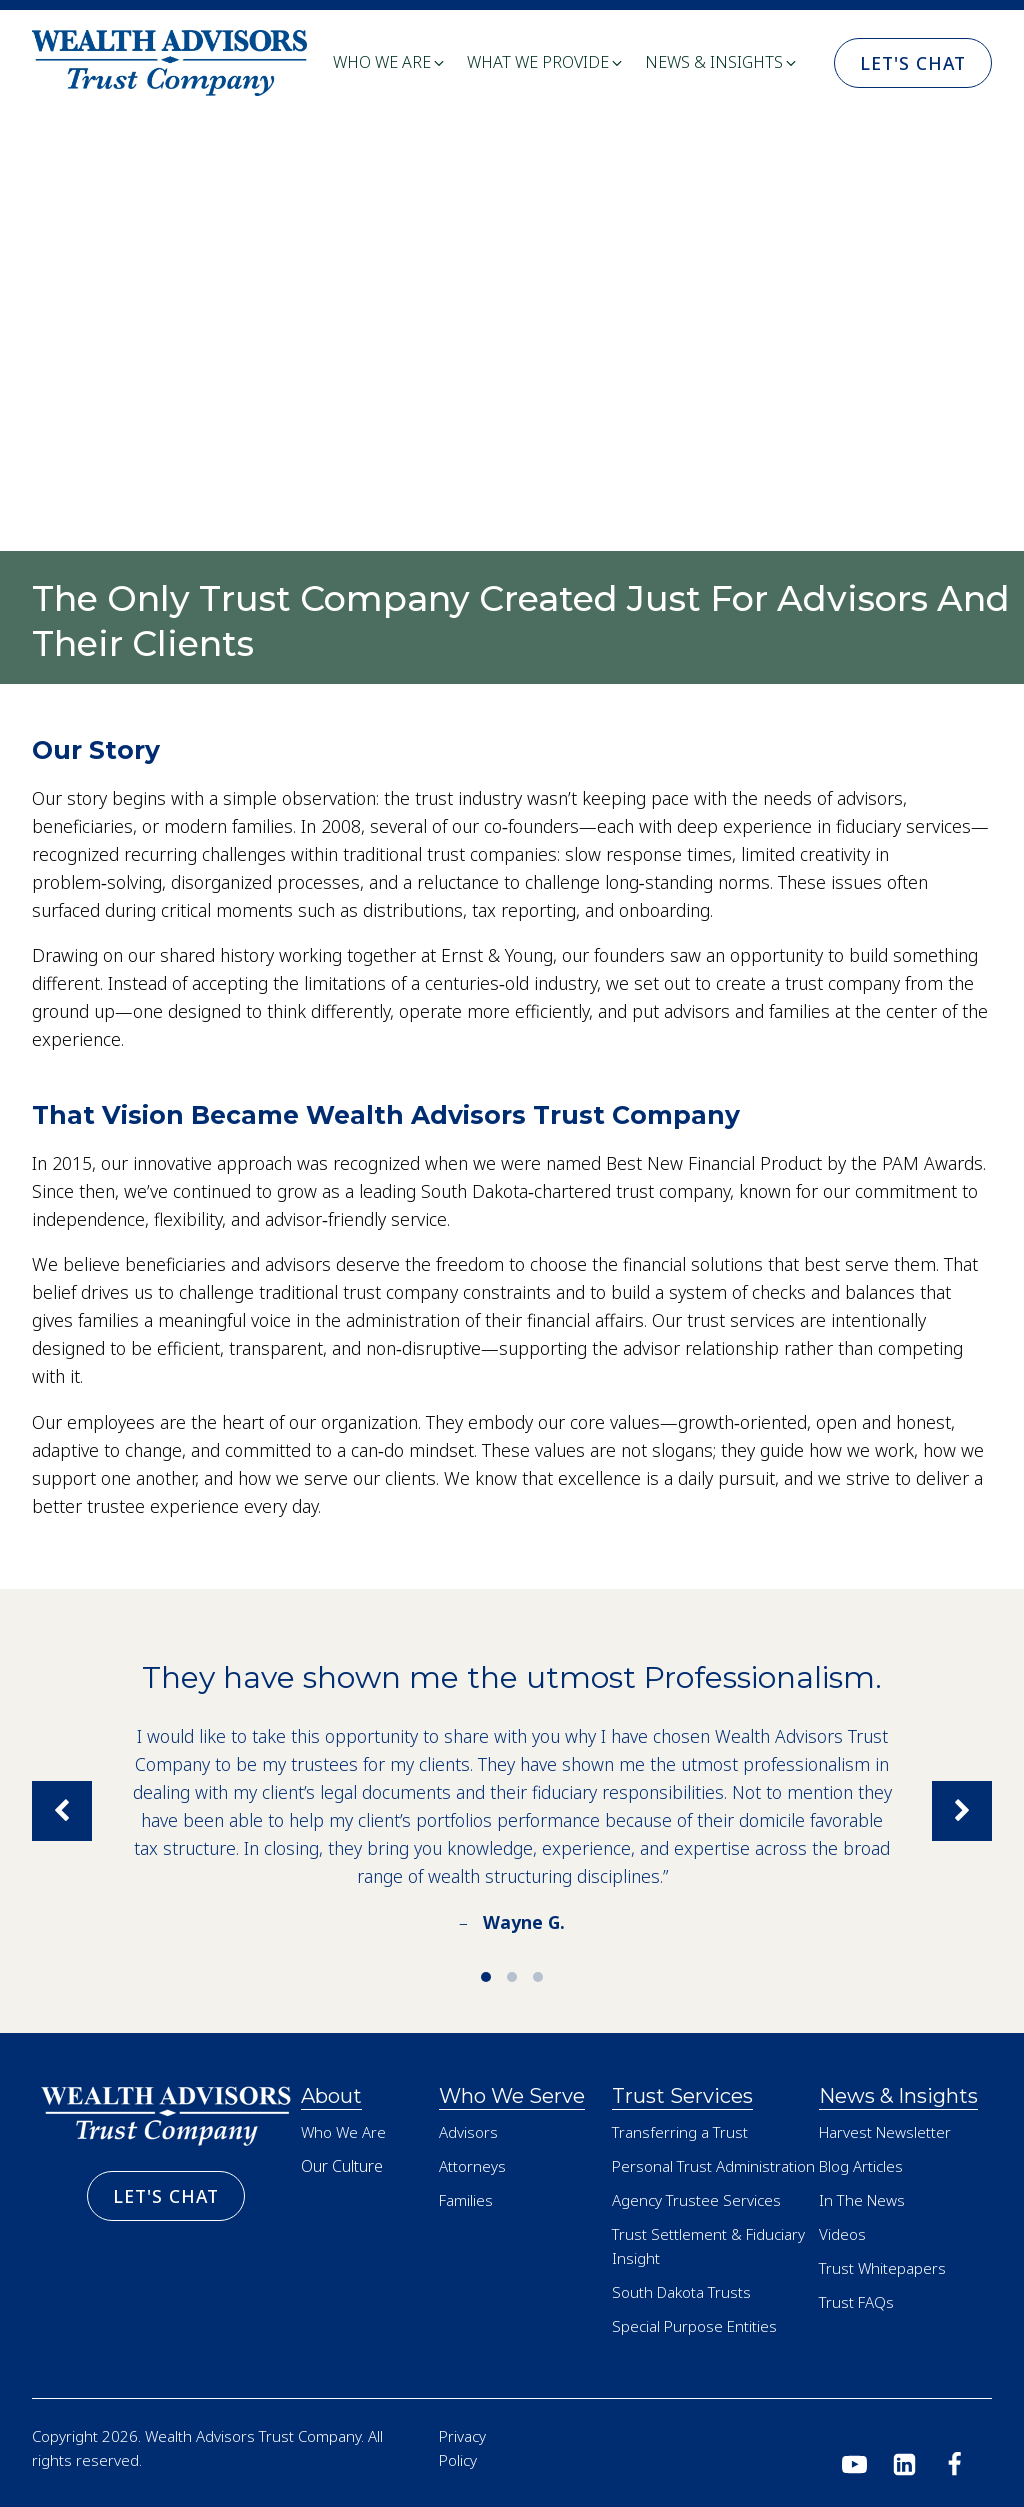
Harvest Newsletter (885, 2132)
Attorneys (472, 2166)
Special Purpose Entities (694, 2326)
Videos (842, 2234)
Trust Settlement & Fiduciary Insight (708, 2246)
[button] (390, 63)
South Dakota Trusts (681, 2292)
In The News (862, 2200)
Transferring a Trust (680, 2132)
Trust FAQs (856, 2302)
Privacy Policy (462, 2448)
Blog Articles (861, 2166)
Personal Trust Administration (713, 2166)
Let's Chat (913, 63)
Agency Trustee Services (696, 2200)
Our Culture (342, 2166)
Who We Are (343, 2132)
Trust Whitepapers (882, 2268)
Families (466, 2200)
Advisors (468, 2132)
